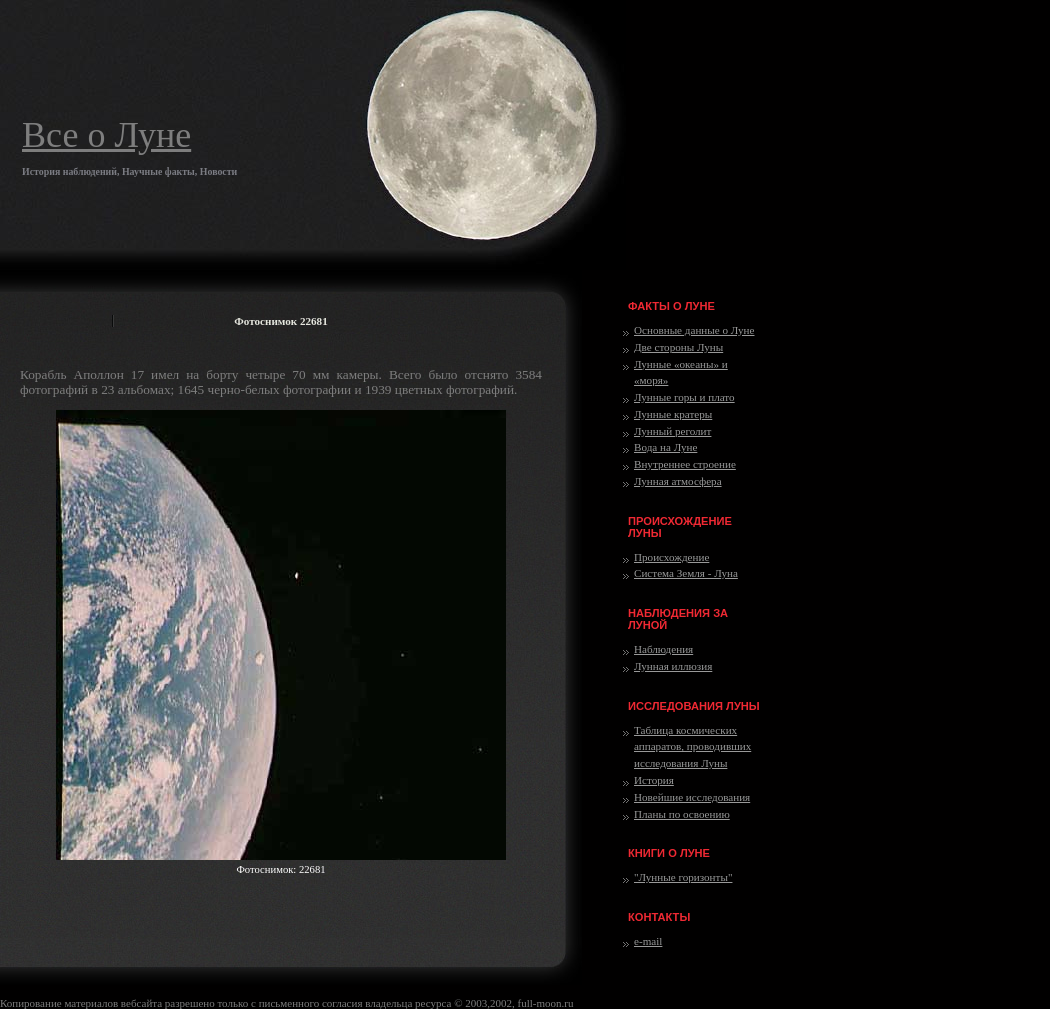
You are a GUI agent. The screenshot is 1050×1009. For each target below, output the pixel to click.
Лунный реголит (672, 431)
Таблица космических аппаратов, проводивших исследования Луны (692, 747)
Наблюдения (663, 649)
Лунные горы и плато (684, 397)
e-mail (648, 941)
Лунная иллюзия (673, 666)
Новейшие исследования (692, 797)
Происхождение (671, 557)
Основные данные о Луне (694, 330)
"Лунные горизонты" (683, 877)
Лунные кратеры (673, 414)
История (654, 780)
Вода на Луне (665, 447)
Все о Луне (106, 135)
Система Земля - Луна (686, 573)
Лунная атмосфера (678, 481)
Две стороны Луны (678, 347)
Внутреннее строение (685, 464)
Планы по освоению (682, 814)
